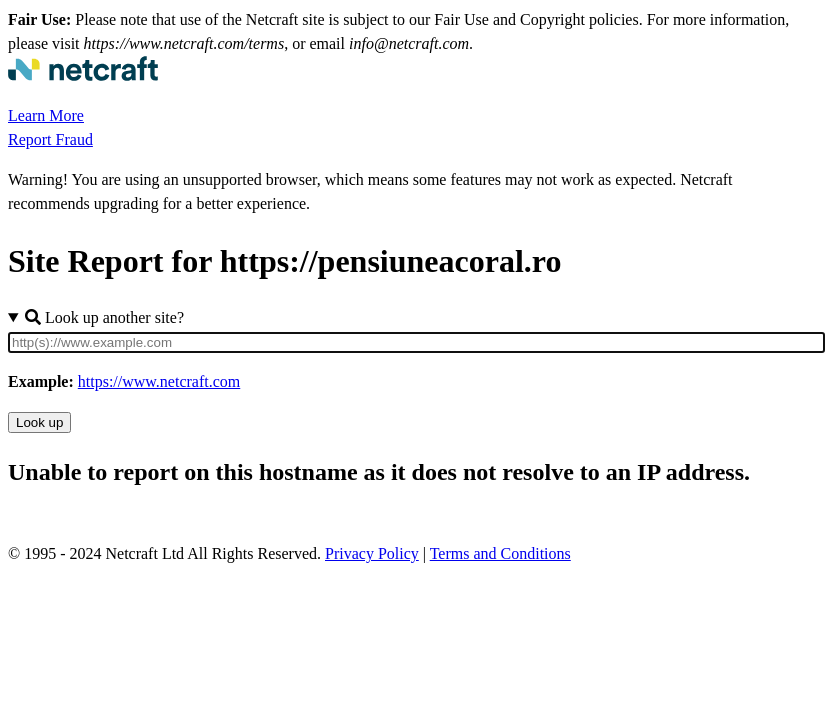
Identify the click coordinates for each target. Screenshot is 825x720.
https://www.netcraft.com (159, 381)
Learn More (46, 115)
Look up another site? (104, 317)
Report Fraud (50, 139)
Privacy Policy (372, 553)
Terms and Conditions (500, 553)
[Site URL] (416, 342)
